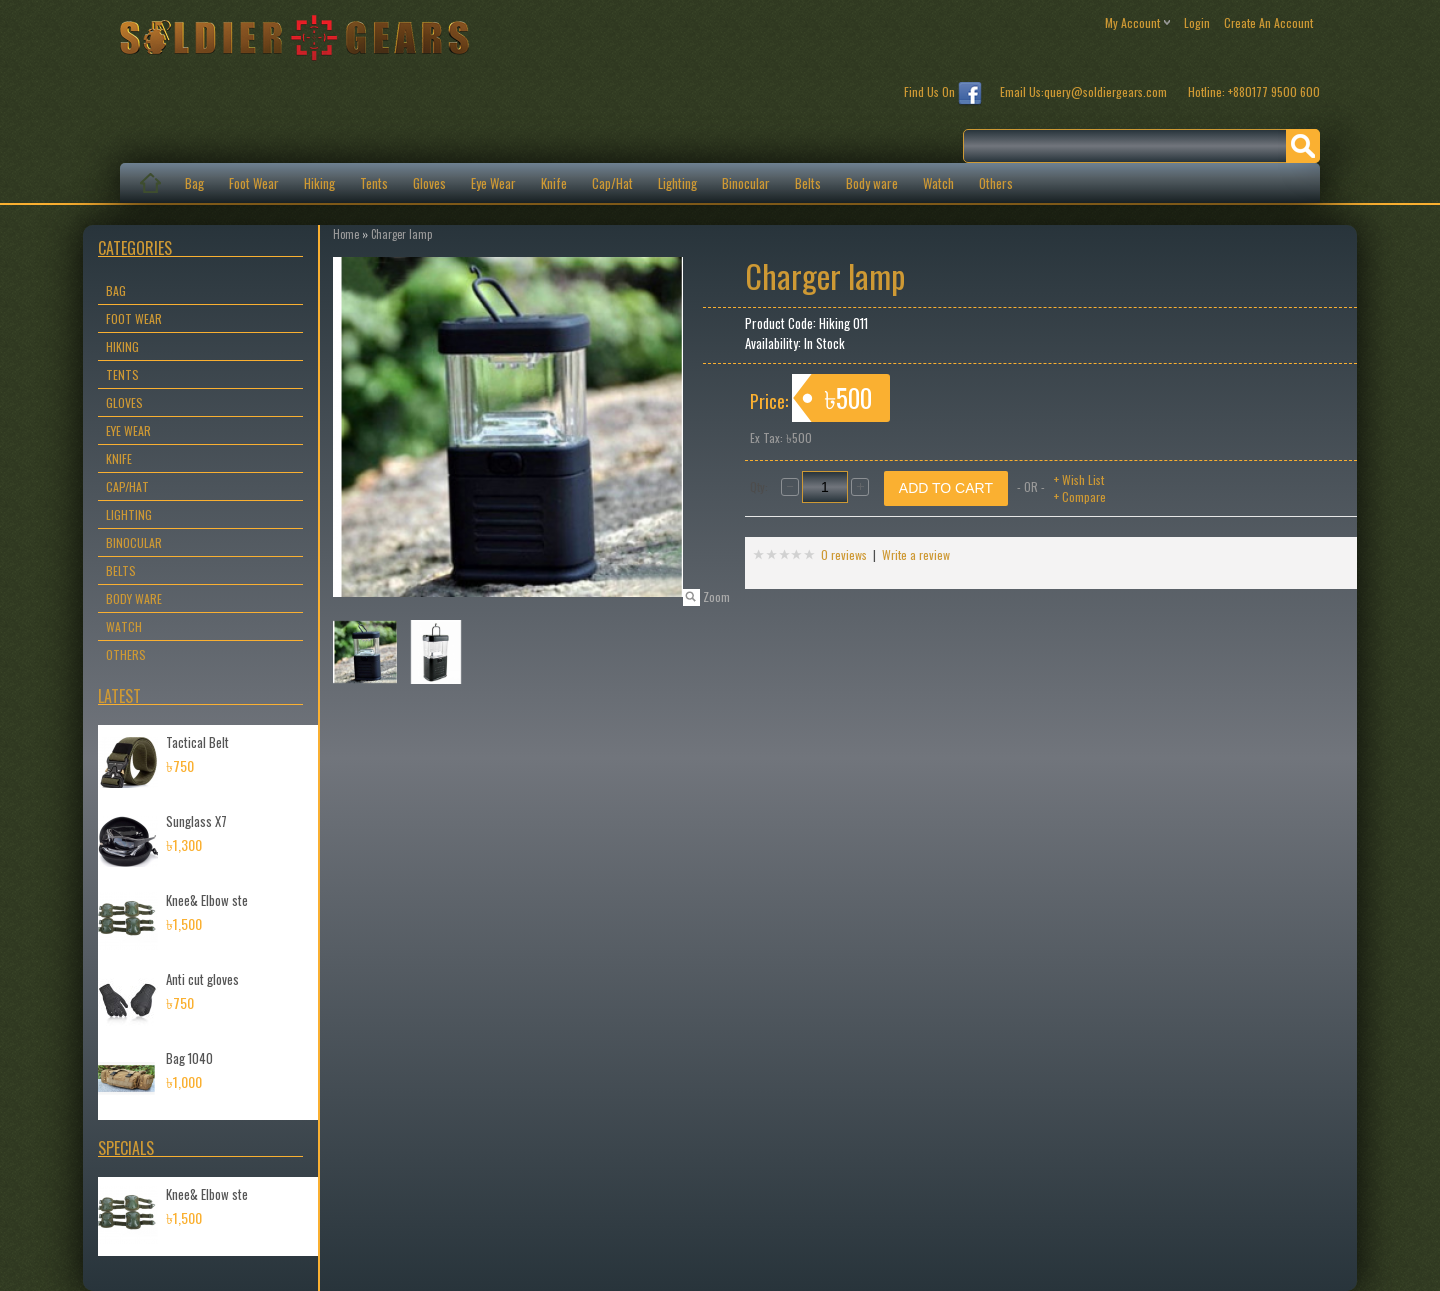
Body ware (872, 183)
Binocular (746, 183)
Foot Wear (254, 183)
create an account (1268, 22)
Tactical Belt (197, 742)
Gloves (429, 183)
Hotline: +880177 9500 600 (1254, 91)
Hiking (319, 183)
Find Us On (943, 94)
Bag (194, 183)
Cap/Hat (612, 183)
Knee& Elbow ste (207, 900)
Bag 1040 (189, 1058)
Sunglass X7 (196, 821)
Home (346, 234)
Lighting (677, 183)
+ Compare (1080, 496)
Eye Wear (493, 183)
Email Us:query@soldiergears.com (1085, 91)
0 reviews (844, 554)
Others (996, 183)
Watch (938, 183)
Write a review (916, 554)
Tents (374, 183)
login (1197, 22)
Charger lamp (401, 234)
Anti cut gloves (202, 979)
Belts (808, 183)
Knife (554, 183)
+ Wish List (1079, 479)
